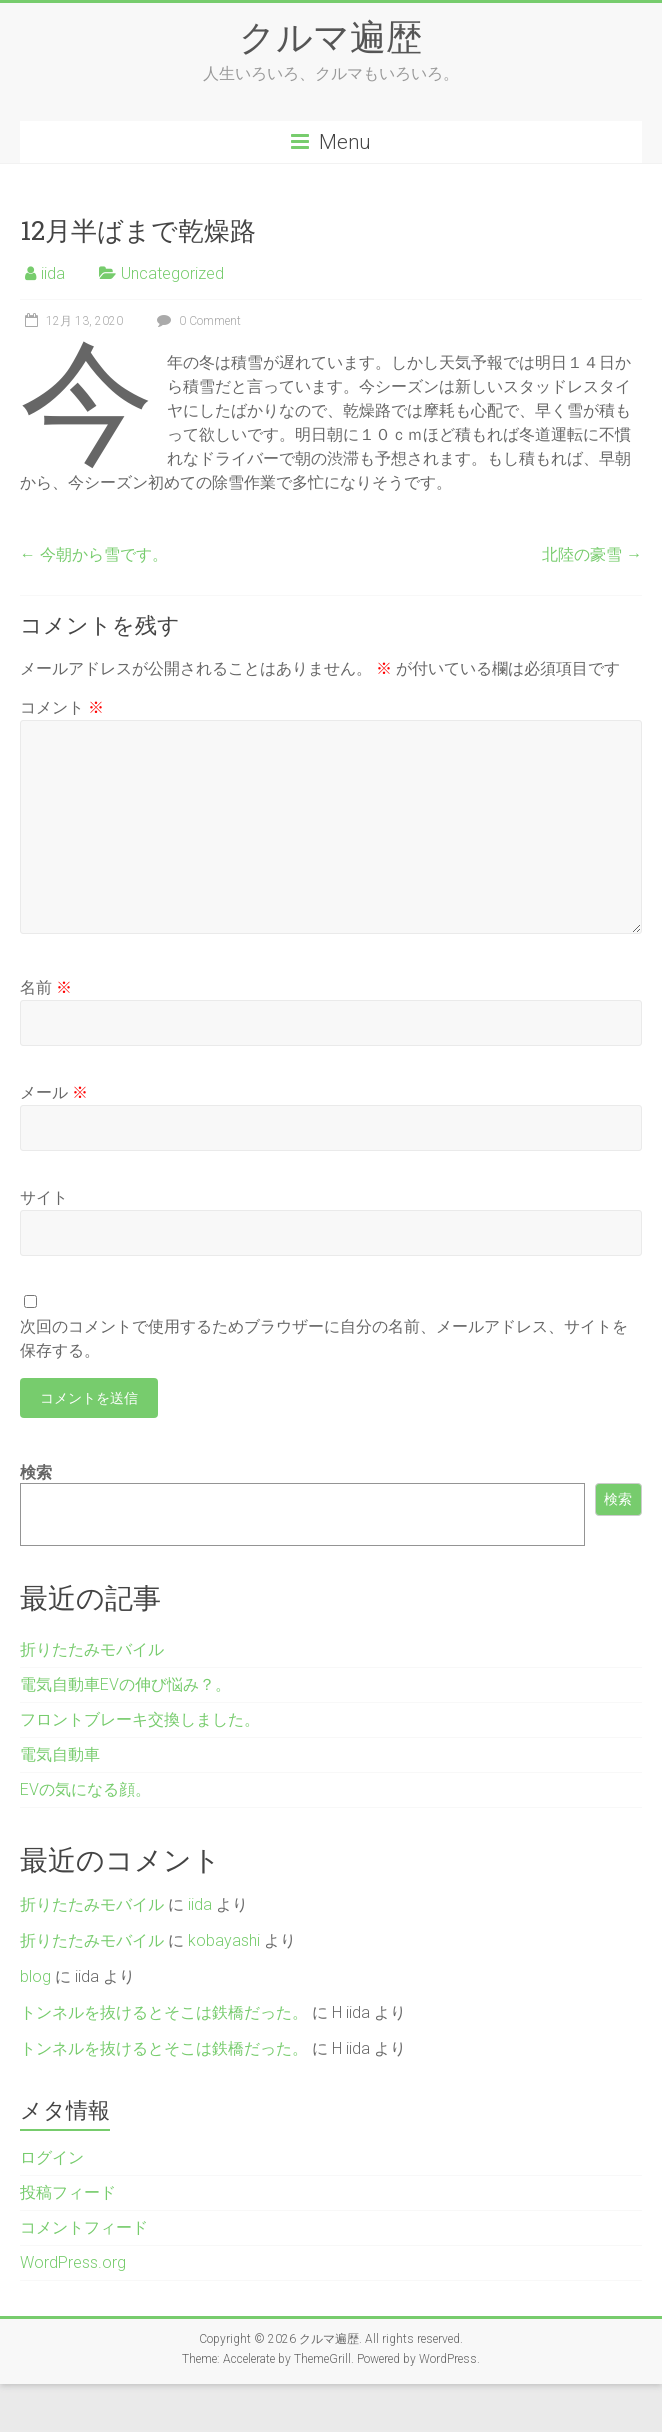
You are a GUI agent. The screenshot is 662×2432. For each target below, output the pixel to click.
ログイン (52, 2157)
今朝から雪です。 (94, 554)
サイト (44, 1197)
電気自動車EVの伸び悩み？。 (125, 1684)
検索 (36, 1472)
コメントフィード (84, 2227)
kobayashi (224, 1940)
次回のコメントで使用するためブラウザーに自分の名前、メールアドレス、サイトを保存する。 (324, 1338)
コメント (62, 707)
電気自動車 (60, 1754)
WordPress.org (73, 2262)
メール (54, 1092)
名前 (46, 987)
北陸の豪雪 (592, 554)
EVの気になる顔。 (85, 1789)
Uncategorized (172, 273)
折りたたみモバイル (92, 1649)
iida (53, 273)
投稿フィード (68, 2192)
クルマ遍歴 (330, 36)
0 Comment (196, 321)
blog (35, 1976)
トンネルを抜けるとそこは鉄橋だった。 (164, 2012)
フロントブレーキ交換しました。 (140, 1719)
